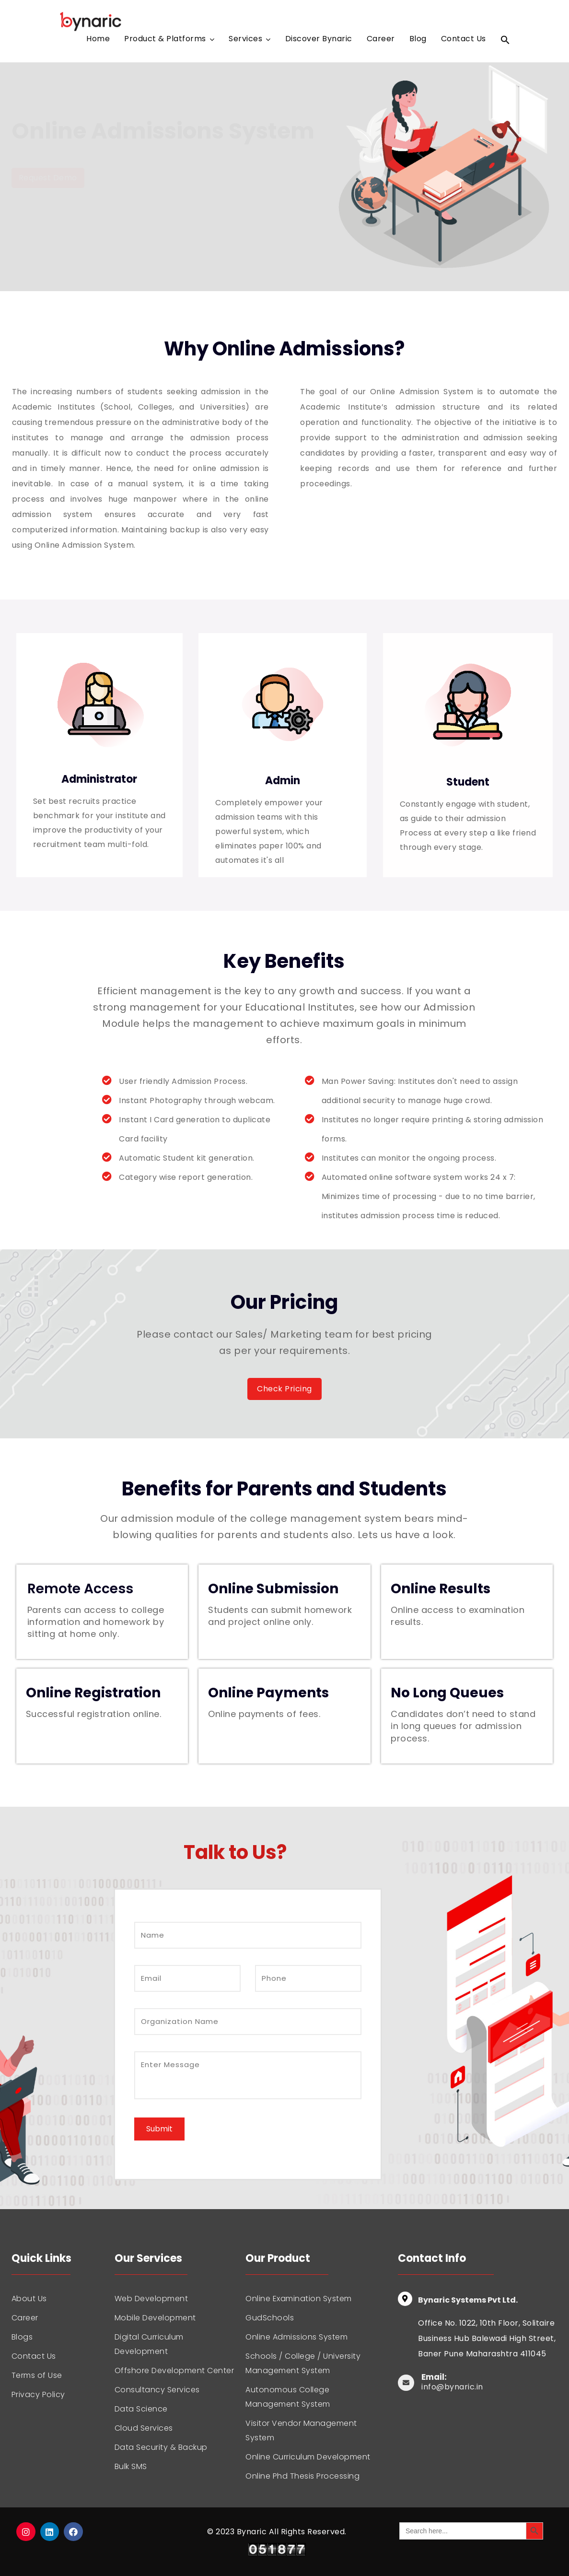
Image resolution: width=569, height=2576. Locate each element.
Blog (418, 39)
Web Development (151, 2298)
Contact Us (463, 39)
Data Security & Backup (161, 2447)
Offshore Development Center (174, 2370)
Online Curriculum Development (308, 2456)
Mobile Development (155, 2317)
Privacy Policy (38, 2394)
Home (98, 39)
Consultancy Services (157, 2389)
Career (381, 39)
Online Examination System (298, 2298)
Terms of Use (37, 2375)
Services (245, 39)
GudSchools (269, 2317)
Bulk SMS (131, 2466)
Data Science (141, 2408)
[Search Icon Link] (505, 41)
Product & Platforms (165, 39)
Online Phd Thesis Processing (302, 2476)
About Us (29, 2298)
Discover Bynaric (318, 39)
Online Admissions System (296, 2336)
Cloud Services (144, 2428)
